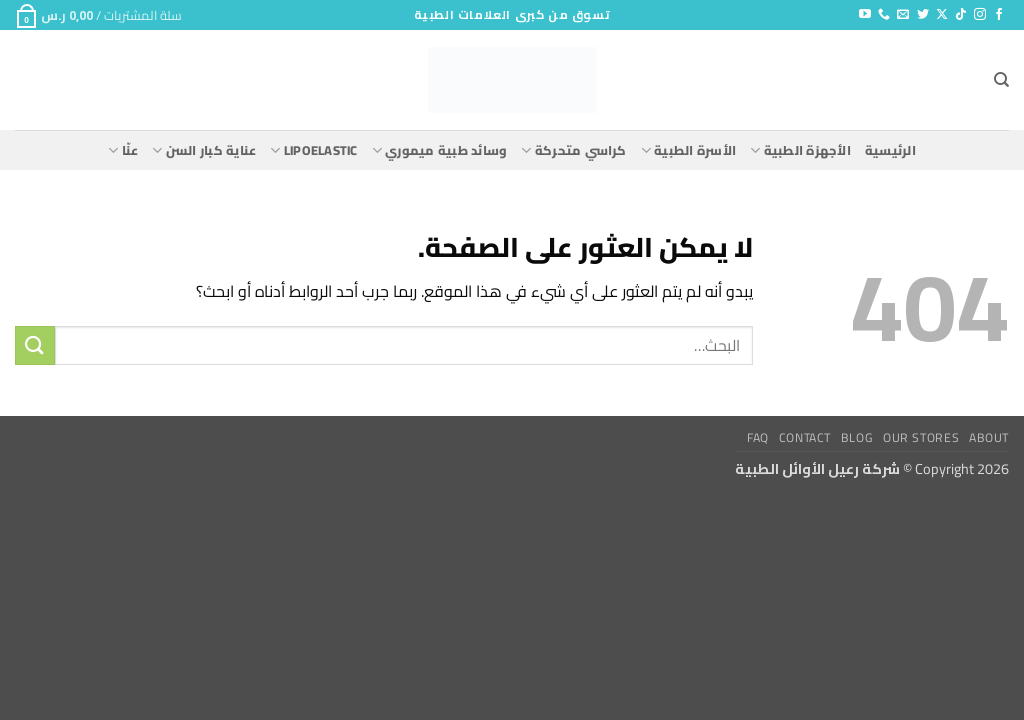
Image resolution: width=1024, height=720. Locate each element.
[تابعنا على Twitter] (923, 15)
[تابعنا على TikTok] (961, 15)
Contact (805, 437)
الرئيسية (890, 150)
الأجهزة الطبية (800, 150)
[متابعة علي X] (942, 15)
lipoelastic (313, 150)
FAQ (758, 437)
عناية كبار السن (204, 150)
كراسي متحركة (573, 150)
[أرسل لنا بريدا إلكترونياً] (903, 15)
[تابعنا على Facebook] (999, 15)
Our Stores (921, 437)
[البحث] (1001, 80)
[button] (98, 15)
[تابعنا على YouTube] (865, 15)
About (989, 437)
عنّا (123, 150)
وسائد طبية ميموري (440, 150)
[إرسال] (35, 345)
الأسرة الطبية (688, 150)
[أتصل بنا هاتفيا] (884, 15)
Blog (857, 437)
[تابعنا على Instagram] (980, 15)
